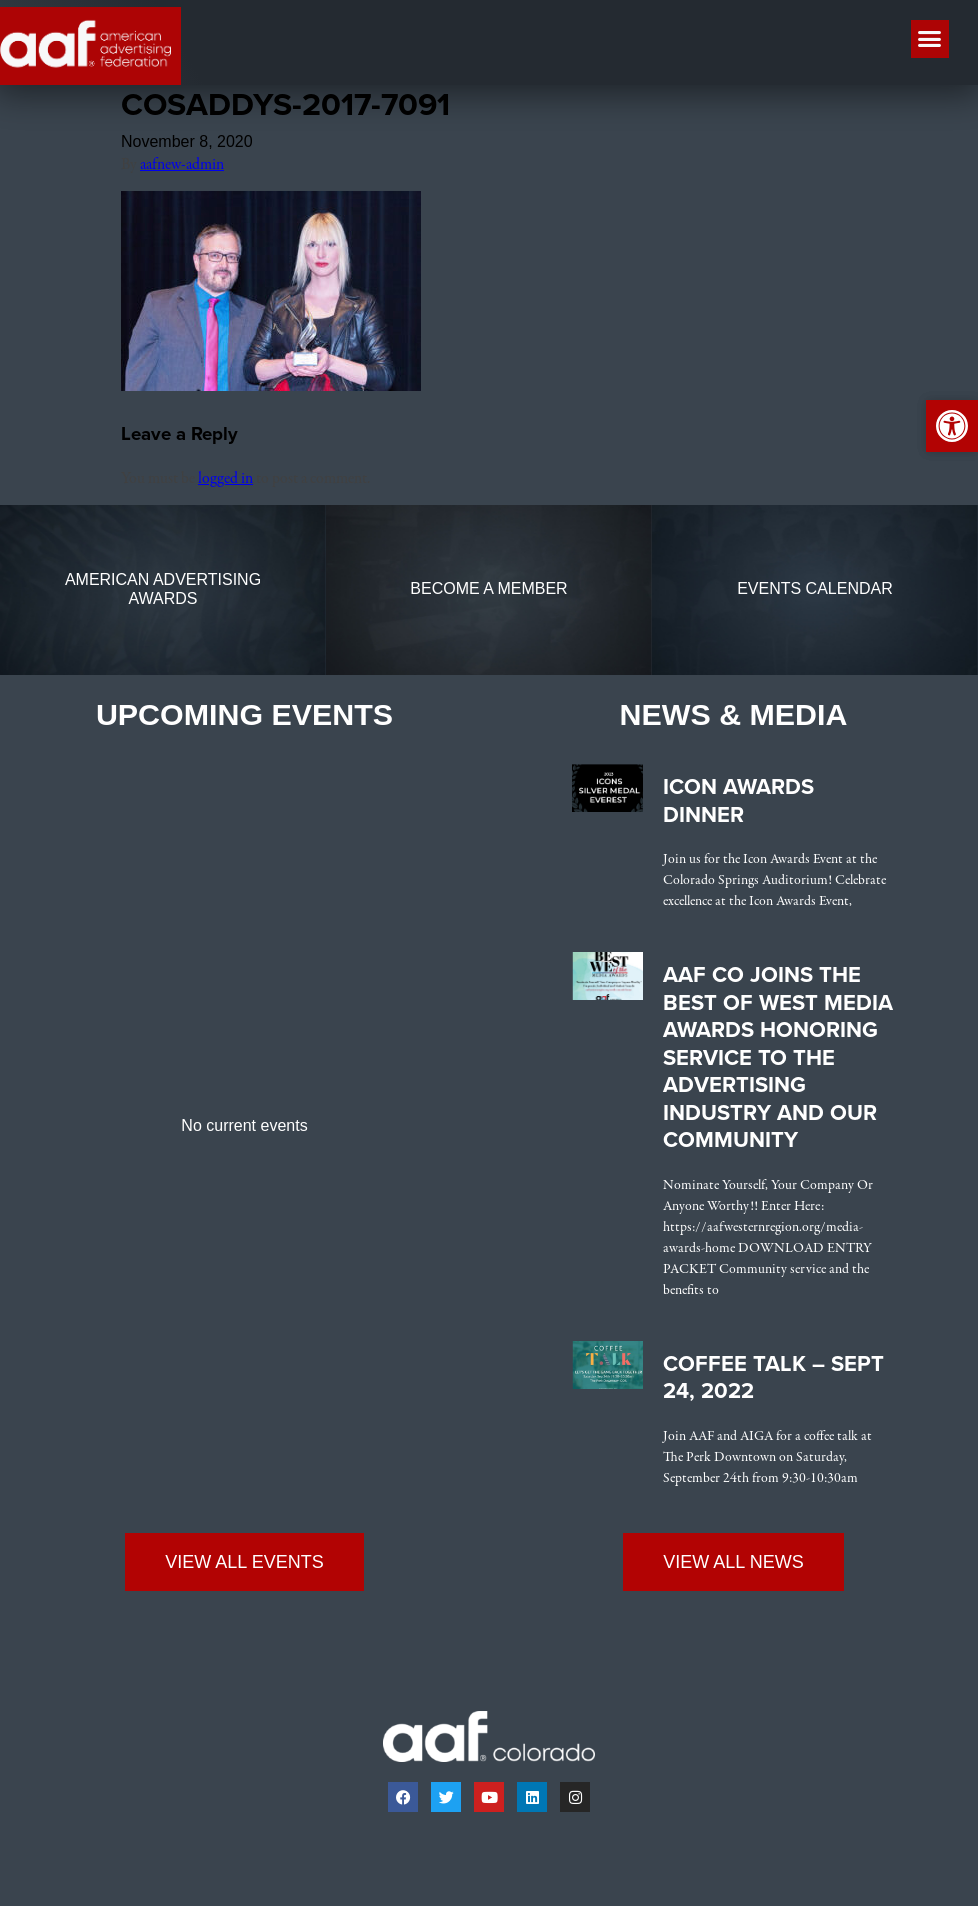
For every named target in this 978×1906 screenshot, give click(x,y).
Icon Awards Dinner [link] (738, 801)
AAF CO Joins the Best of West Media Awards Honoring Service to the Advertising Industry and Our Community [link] (778, 1057)
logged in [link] (225, 479)
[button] (930, 39)
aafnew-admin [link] (182, 165)
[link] (271, 387)
